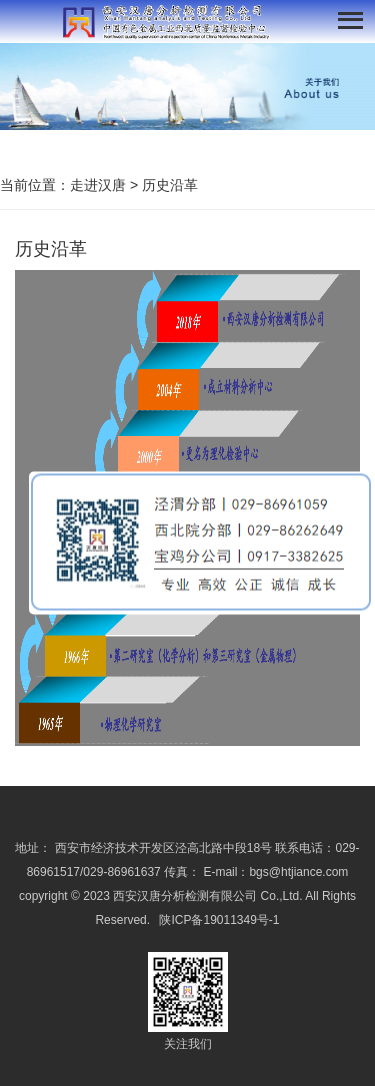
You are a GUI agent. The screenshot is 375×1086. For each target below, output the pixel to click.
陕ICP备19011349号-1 (219, 920)
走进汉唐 (98, 185)
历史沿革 (170, 185)
